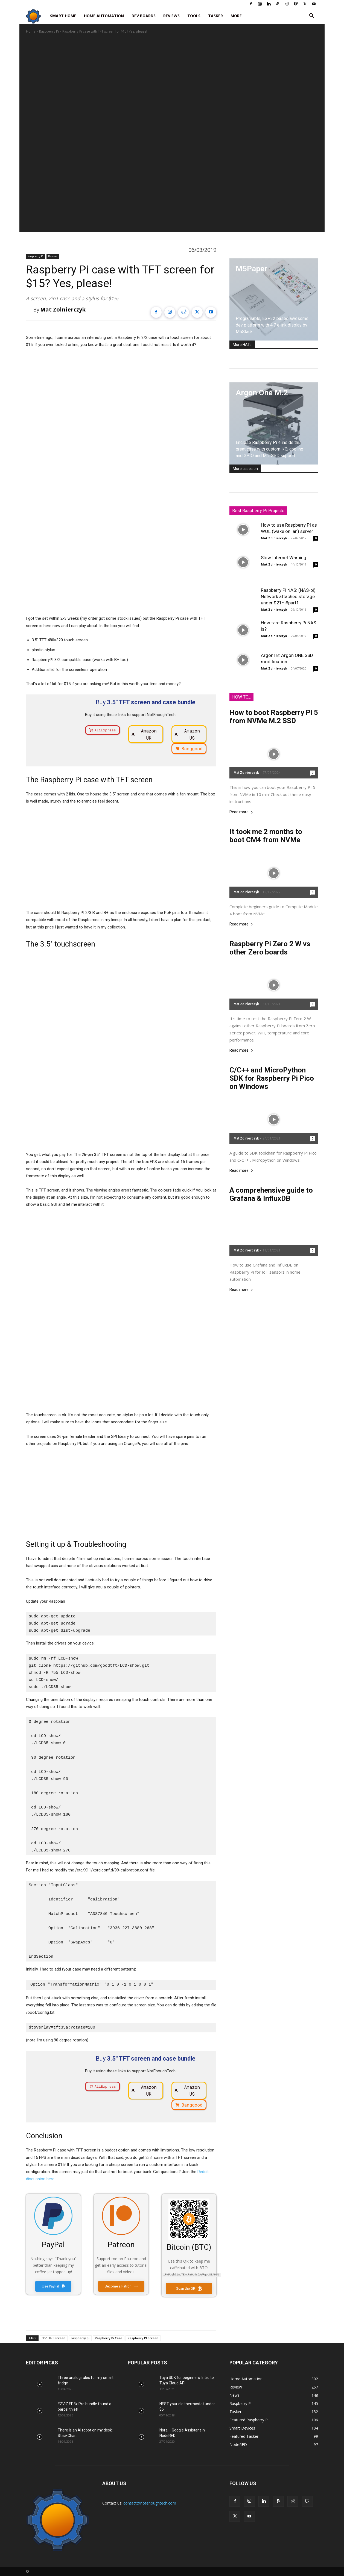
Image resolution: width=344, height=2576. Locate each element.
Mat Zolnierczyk (63, 309)
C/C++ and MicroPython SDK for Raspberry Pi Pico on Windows (271, 1078)
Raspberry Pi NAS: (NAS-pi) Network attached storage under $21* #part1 (288, 596)
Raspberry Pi (49, 31)
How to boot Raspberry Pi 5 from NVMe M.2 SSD (273, 716)
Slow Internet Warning (283, 557)
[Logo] (36, 16)
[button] (311, 16)
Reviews (171, 15)
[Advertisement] (121, 1492)
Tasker (215, 15)
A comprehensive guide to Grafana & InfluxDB (271, 1194)
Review (52, 256)
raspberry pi (80, 2337)
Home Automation (104, 15)
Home (31, 31)
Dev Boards (144, 15)
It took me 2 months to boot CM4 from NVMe (265, 835)
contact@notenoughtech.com (149, 2502)
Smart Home (63, 15)
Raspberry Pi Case (108, 2337)
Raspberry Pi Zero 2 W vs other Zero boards (269, 948)
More (236, 15)
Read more (241, 812)
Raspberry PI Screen (143, 2337)
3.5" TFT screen (53, 2337)
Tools (193, 15)
